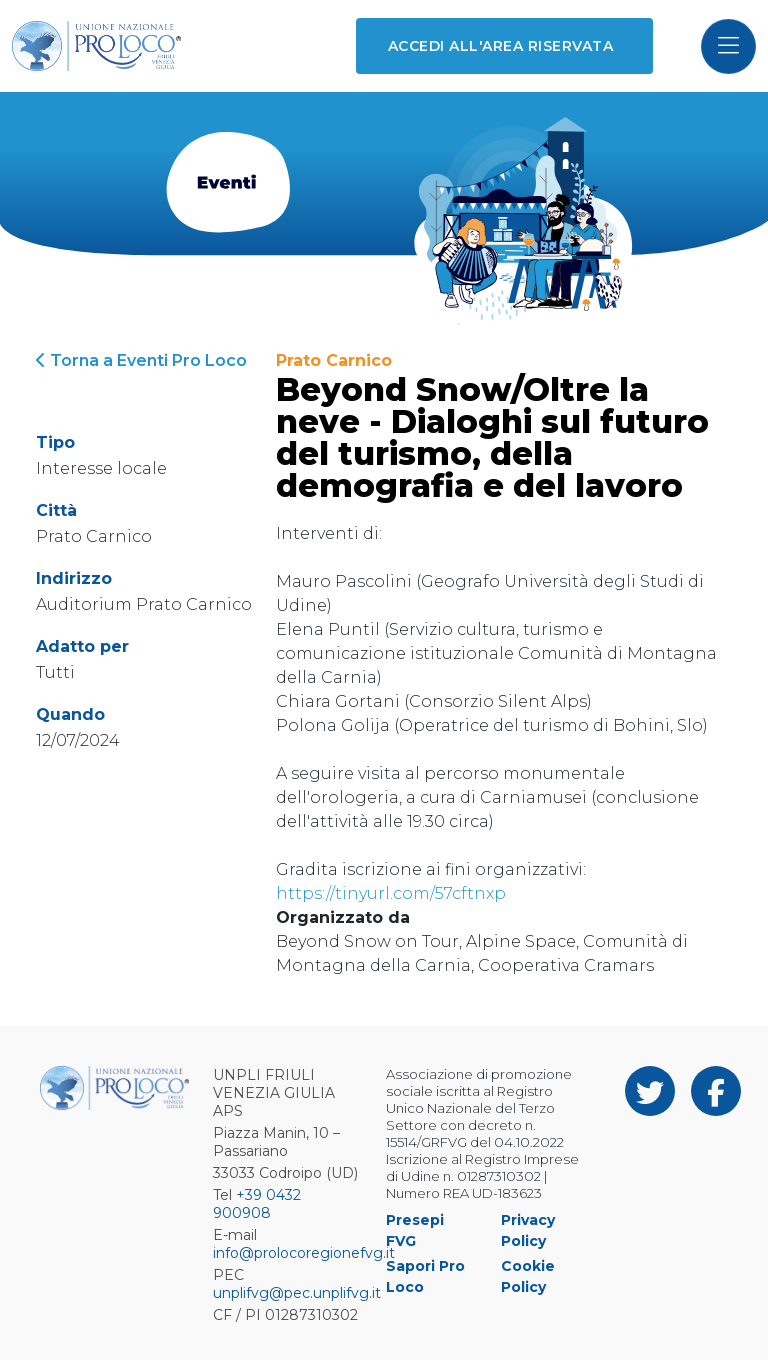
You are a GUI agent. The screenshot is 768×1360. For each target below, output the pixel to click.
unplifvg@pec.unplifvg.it (297, 1293)
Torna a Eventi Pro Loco (141, 360)
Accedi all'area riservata (500, 46)
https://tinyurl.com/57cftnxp (391, 893)
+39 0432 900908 (257, 1204)
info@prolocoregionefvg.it (304, 1253)
